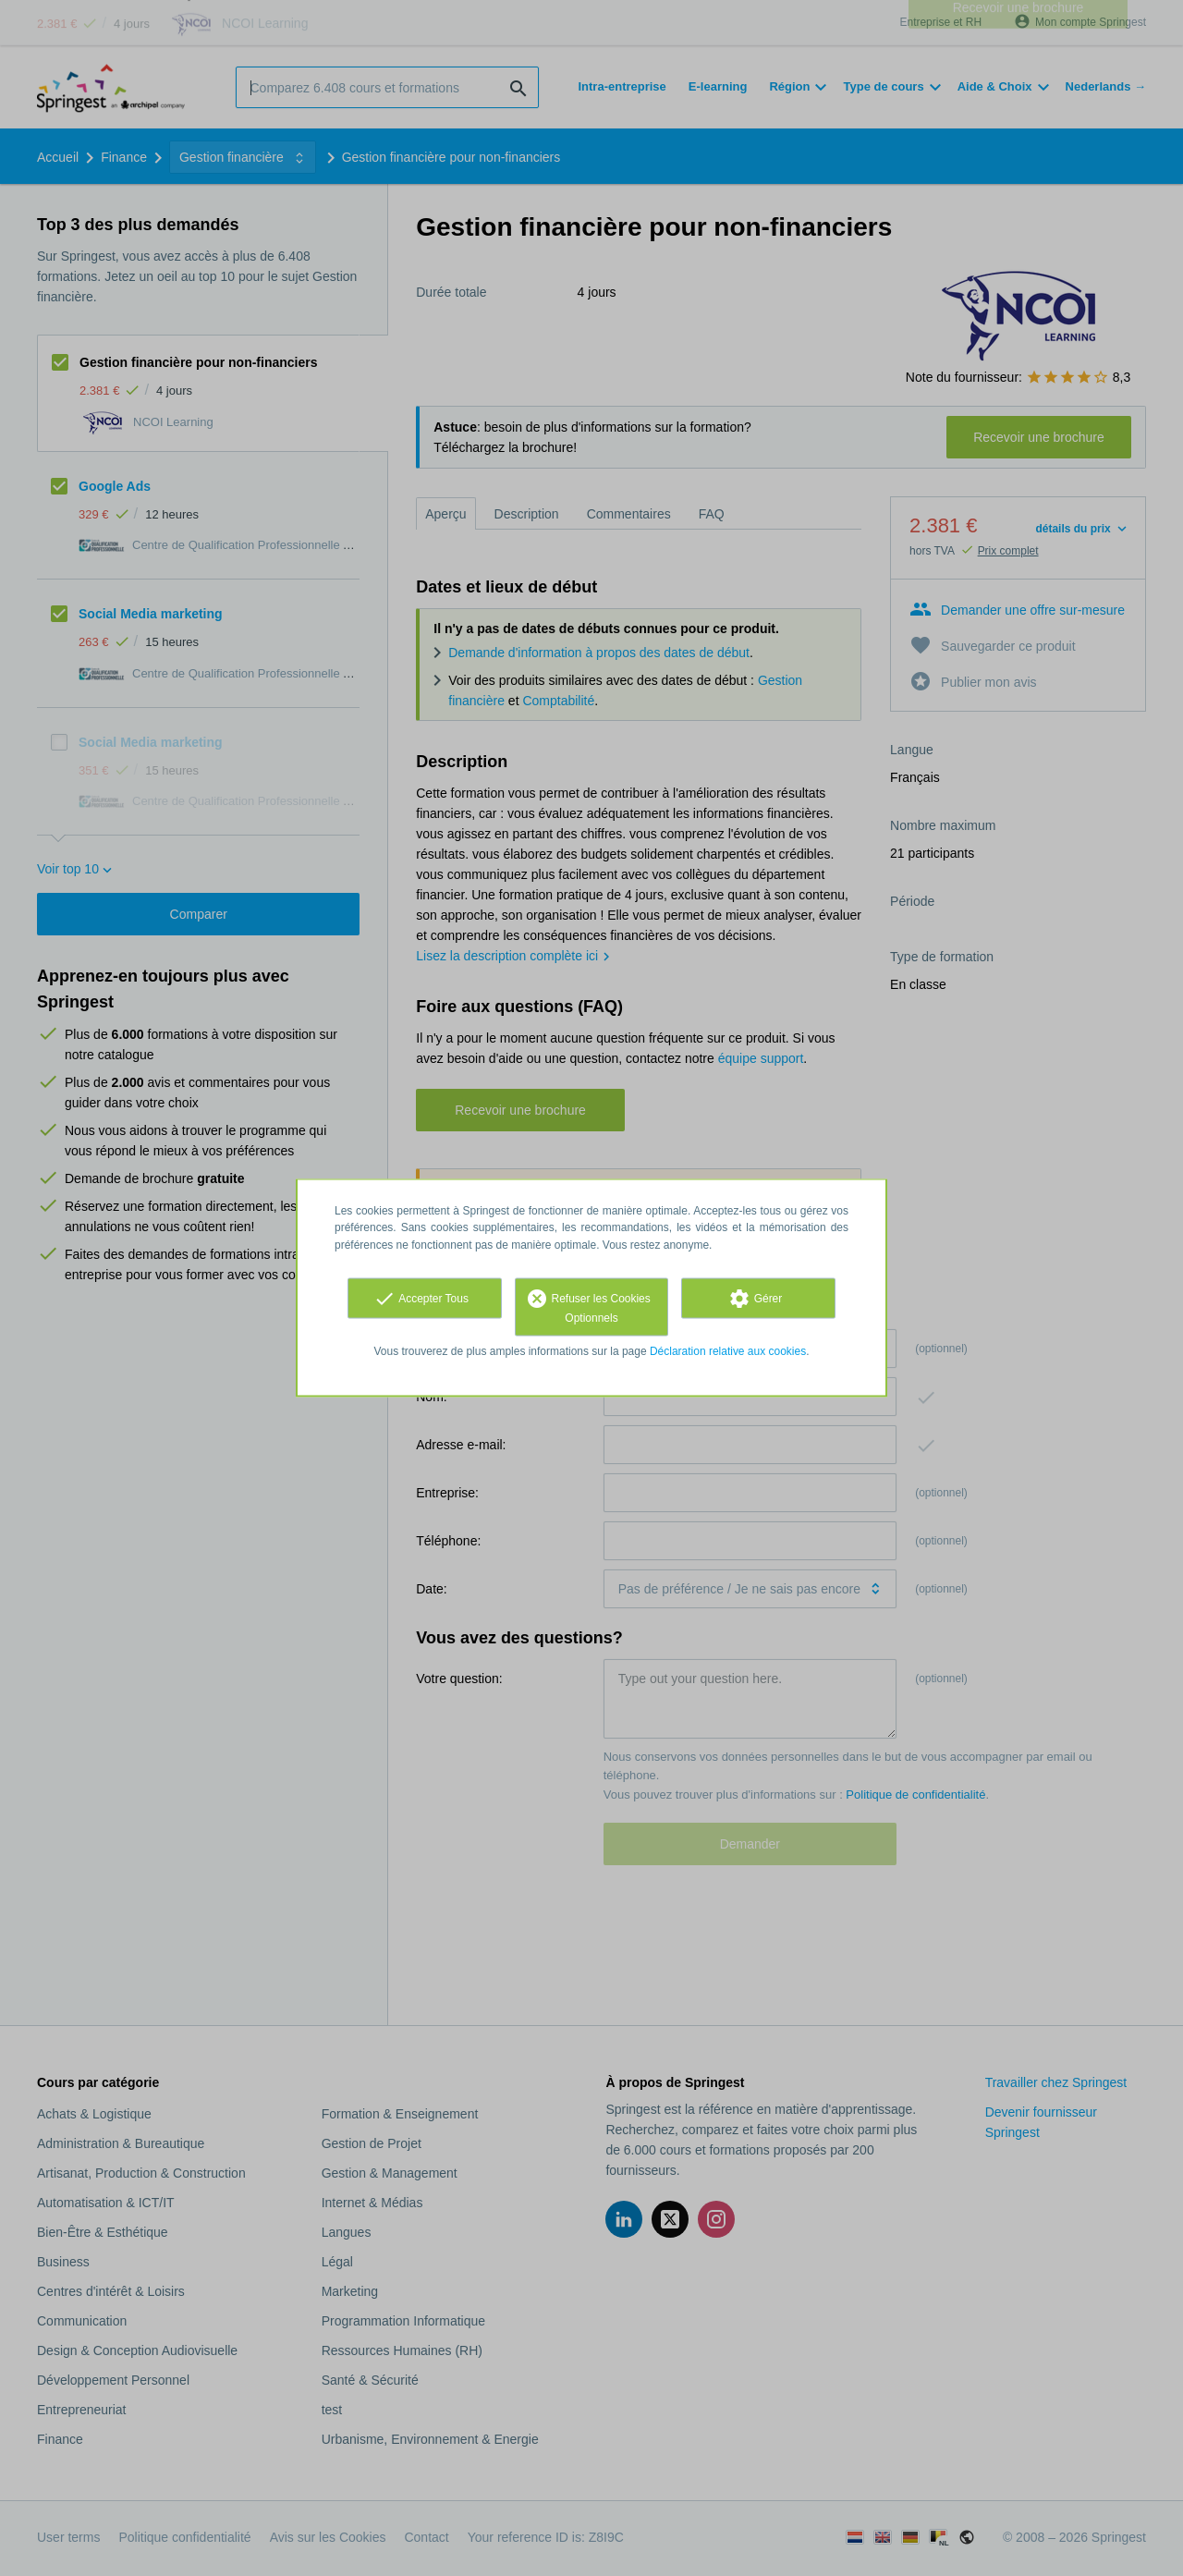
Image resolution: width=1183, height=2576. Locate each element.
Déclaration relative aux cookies (728, 1350)
